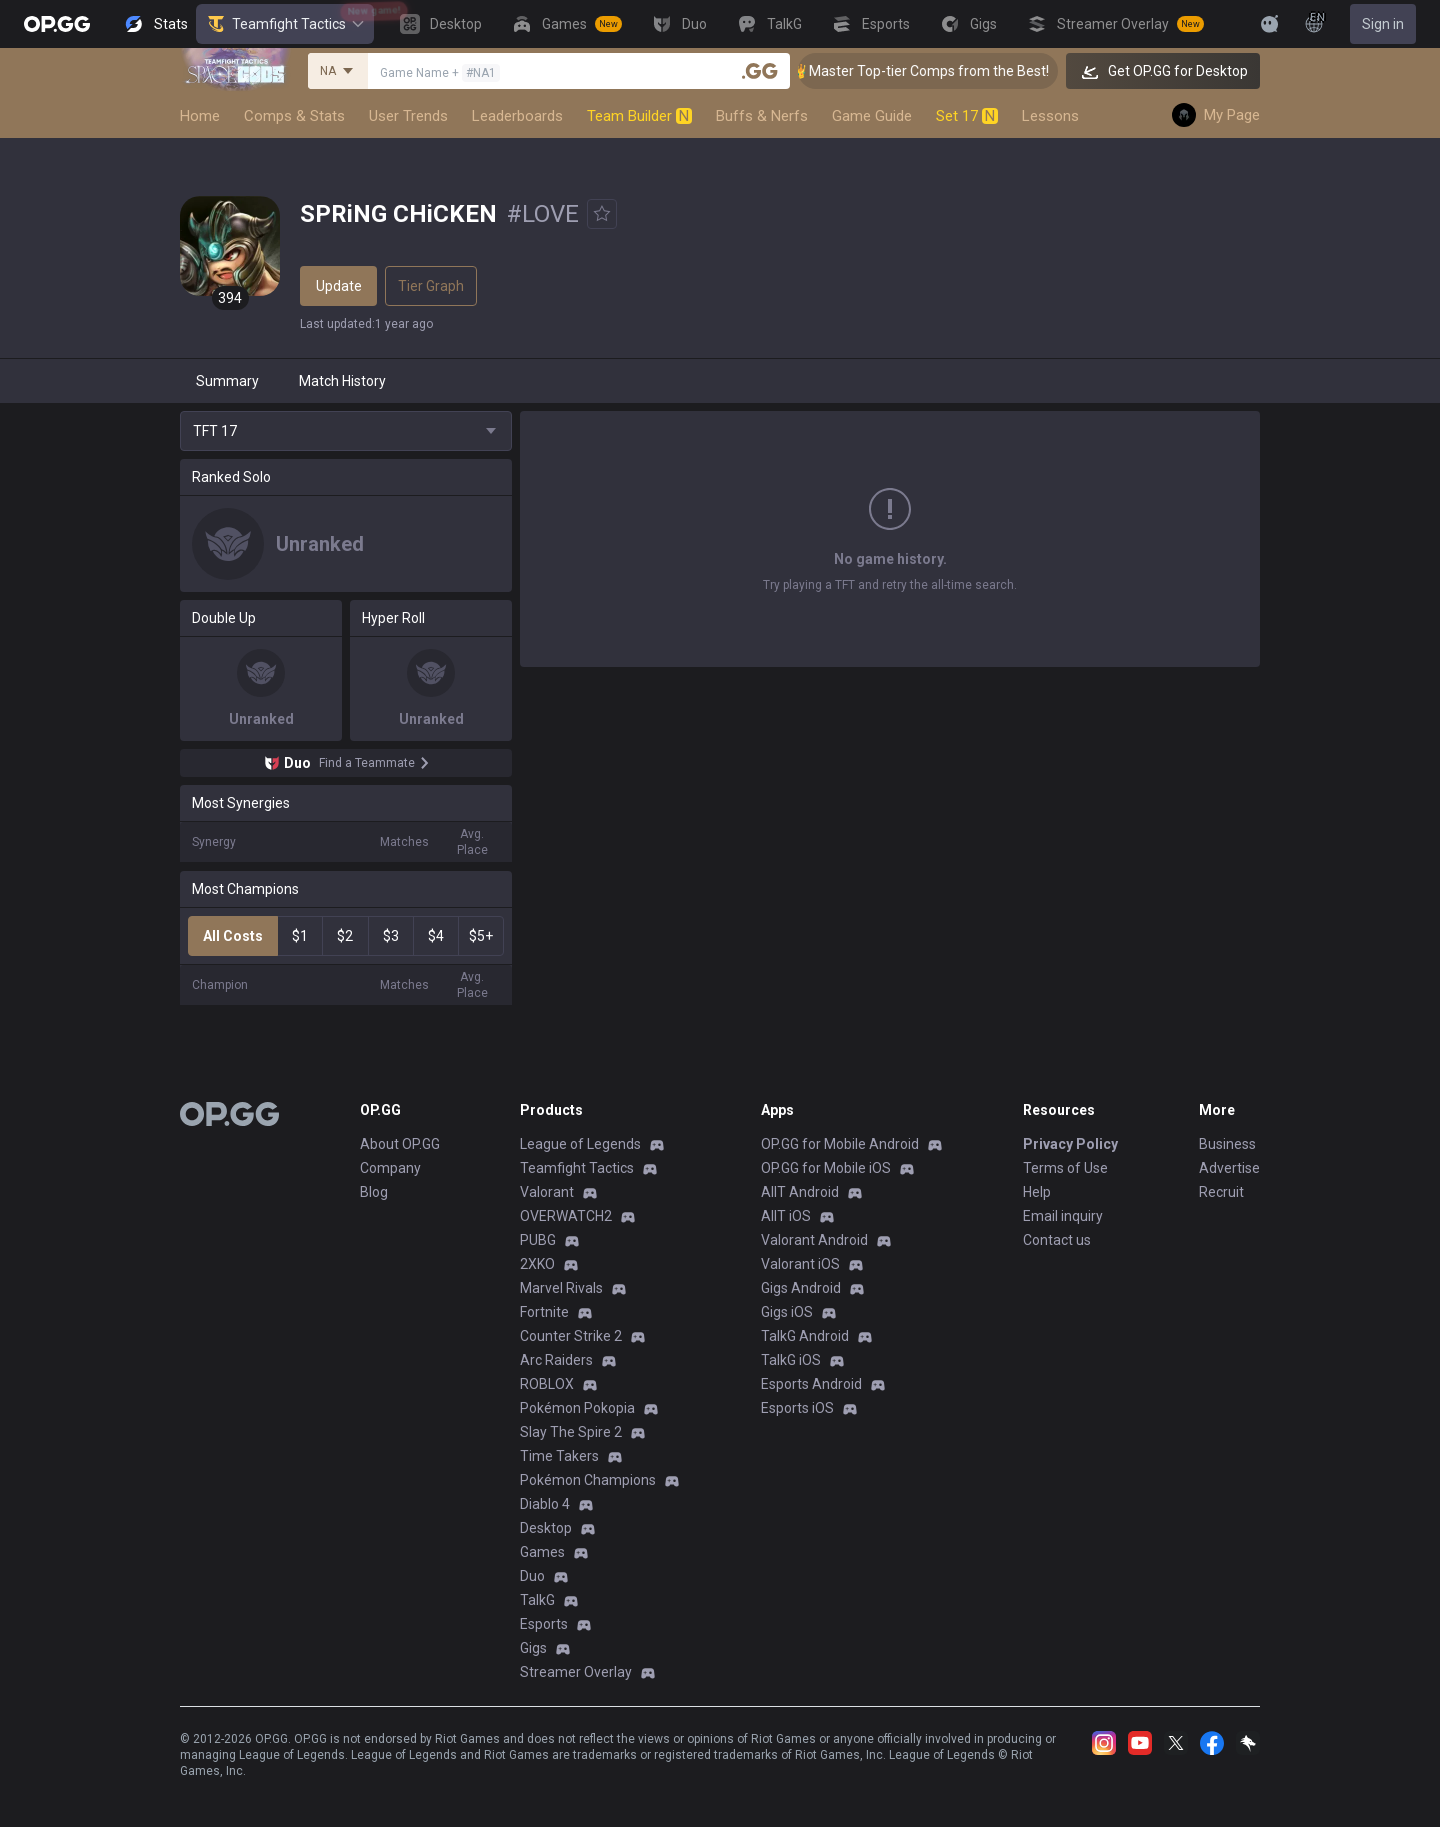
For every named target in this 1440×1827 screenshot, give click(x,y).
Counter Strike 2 (571, 1336)
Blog (374, 1192)
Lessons (1050, 116)
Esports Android (811, 1384)
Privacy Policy (1070, 1144)
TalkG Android (805, 1336)
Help (1037, 1192)
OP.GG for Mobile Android (840, 1144)
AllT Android (800, 1192)
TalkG (537, 1600)
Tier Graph (431, 286)
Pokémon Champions (588, 1480)
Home (200, 116)
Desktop (546, 1528)
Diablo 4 (545, 1504)
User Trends (408, 116)
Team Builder (639, 116)
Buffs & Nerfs (762, 116)
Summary (227, 381)
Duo (532, 1576)
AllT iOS (786, 1216)
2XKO (537, 1264)
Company (390, 1168)
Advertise (1229, 1168)
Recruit (1221, 1192)
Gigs (533, 1648)
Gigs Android (801, 1288)
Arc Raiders (556, 1360)
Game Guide (872, 116)
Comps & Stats (294, 116)
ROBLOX (547, 1384)
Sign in (1383, 24)
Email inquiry (1063, 1216)
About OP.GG (400, 1144)
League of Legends (580, 1144)
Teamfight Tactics (285, 24)
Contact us (1057, 1240)
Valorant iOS (800, 1264)
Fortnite (544, 1312)
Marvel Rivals (561, 1288)
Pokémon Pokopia (577, 1408)
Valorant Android (814, 1240)
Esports (544, 1624)
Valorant (547, 1192)
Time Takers (559, 1456)
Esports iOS (797, 1408)
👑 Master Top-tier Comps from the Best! (946, 71)
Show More (890, 589)
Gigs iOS (787, 1312)
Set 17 (967, 116)
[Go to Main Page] (57, 24)
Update (339, 286)
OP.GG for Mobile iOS (826, 1168)
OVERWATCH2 (566, 1216)
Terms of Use (1065, 1168)
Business (1227, 1144)
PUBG (538, 1240)
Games (542, 1552)
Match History (342, 381)
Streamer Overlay (576, 1672)
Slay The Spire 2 (571, 1432)
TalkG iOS (791, 1360)
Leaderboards (517, 116)
